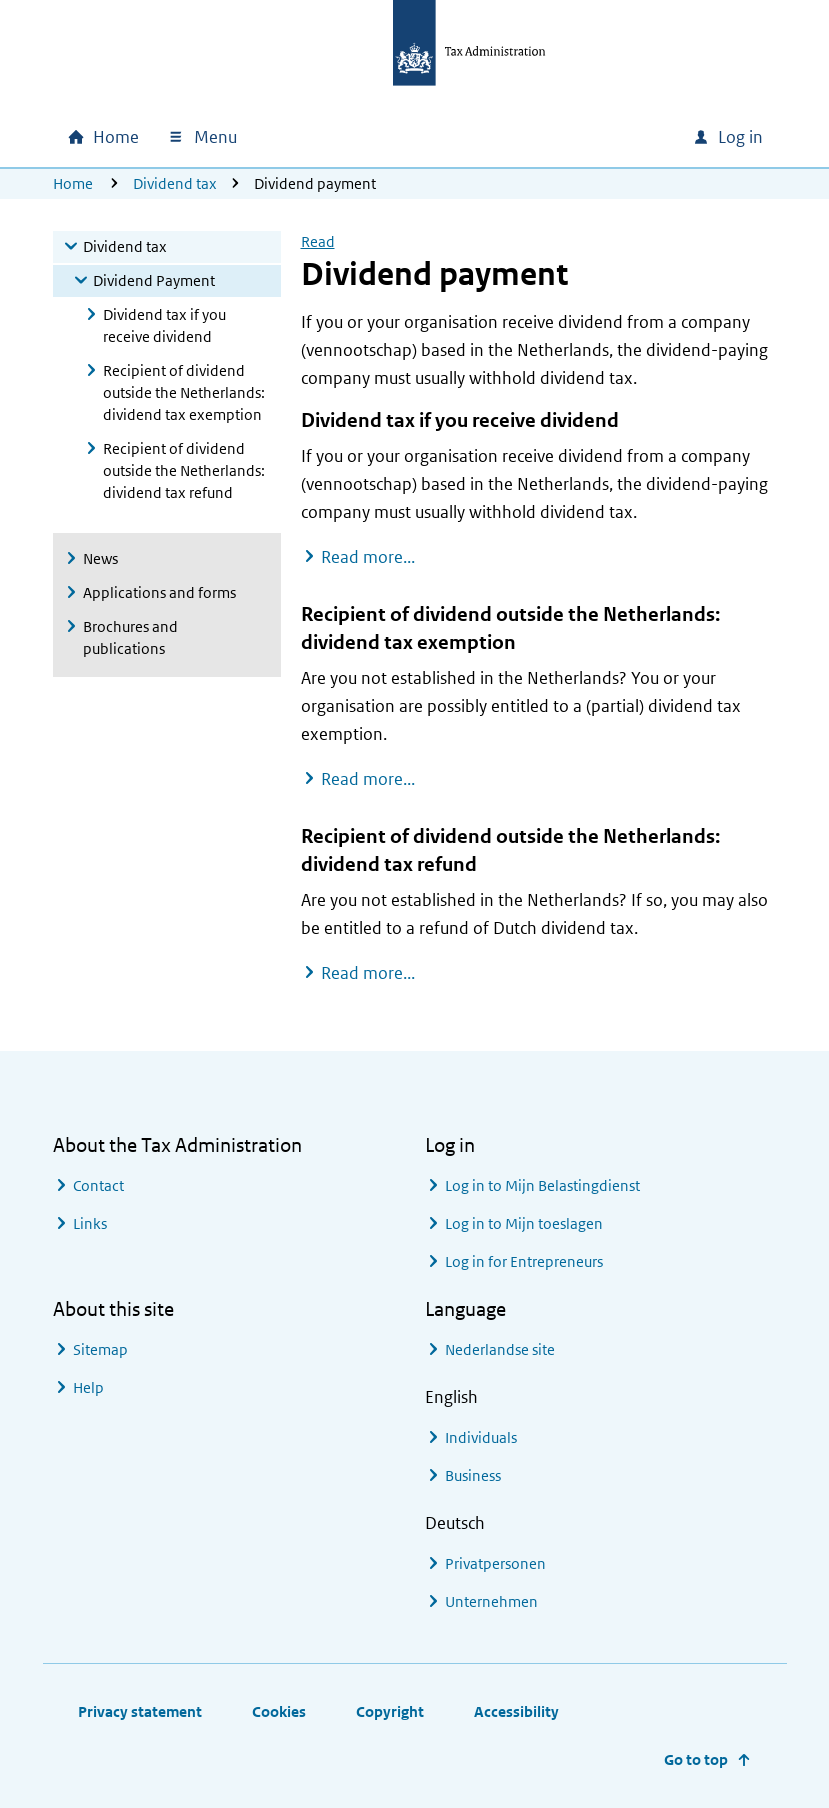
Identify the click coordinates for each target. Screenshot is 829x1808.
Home (73, 183)
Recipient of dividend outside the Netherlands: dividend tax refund (184, 470)
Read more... (368, 556)
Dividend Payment (154, 280)
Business (473, 1475)
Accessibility (516, 1711)
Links (90, 1223)
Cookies (279, 1711)
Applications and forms (159, 592)
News (100, 558)
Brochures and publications (130, 637)
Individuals (481, 1437)
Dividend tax (175, 183)
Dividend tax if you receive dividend (164, 325)
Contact (98, 1185)
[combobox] (541, 137)
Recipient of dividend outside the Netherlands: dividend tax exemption (184, 392)
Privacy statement (140, 1711)
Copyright (390, 1711)
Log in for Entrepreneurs (524, 1261)
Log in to (542, 1185)
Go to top (696, 1759)
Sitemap (100, 1349)
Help (88, 1387)
